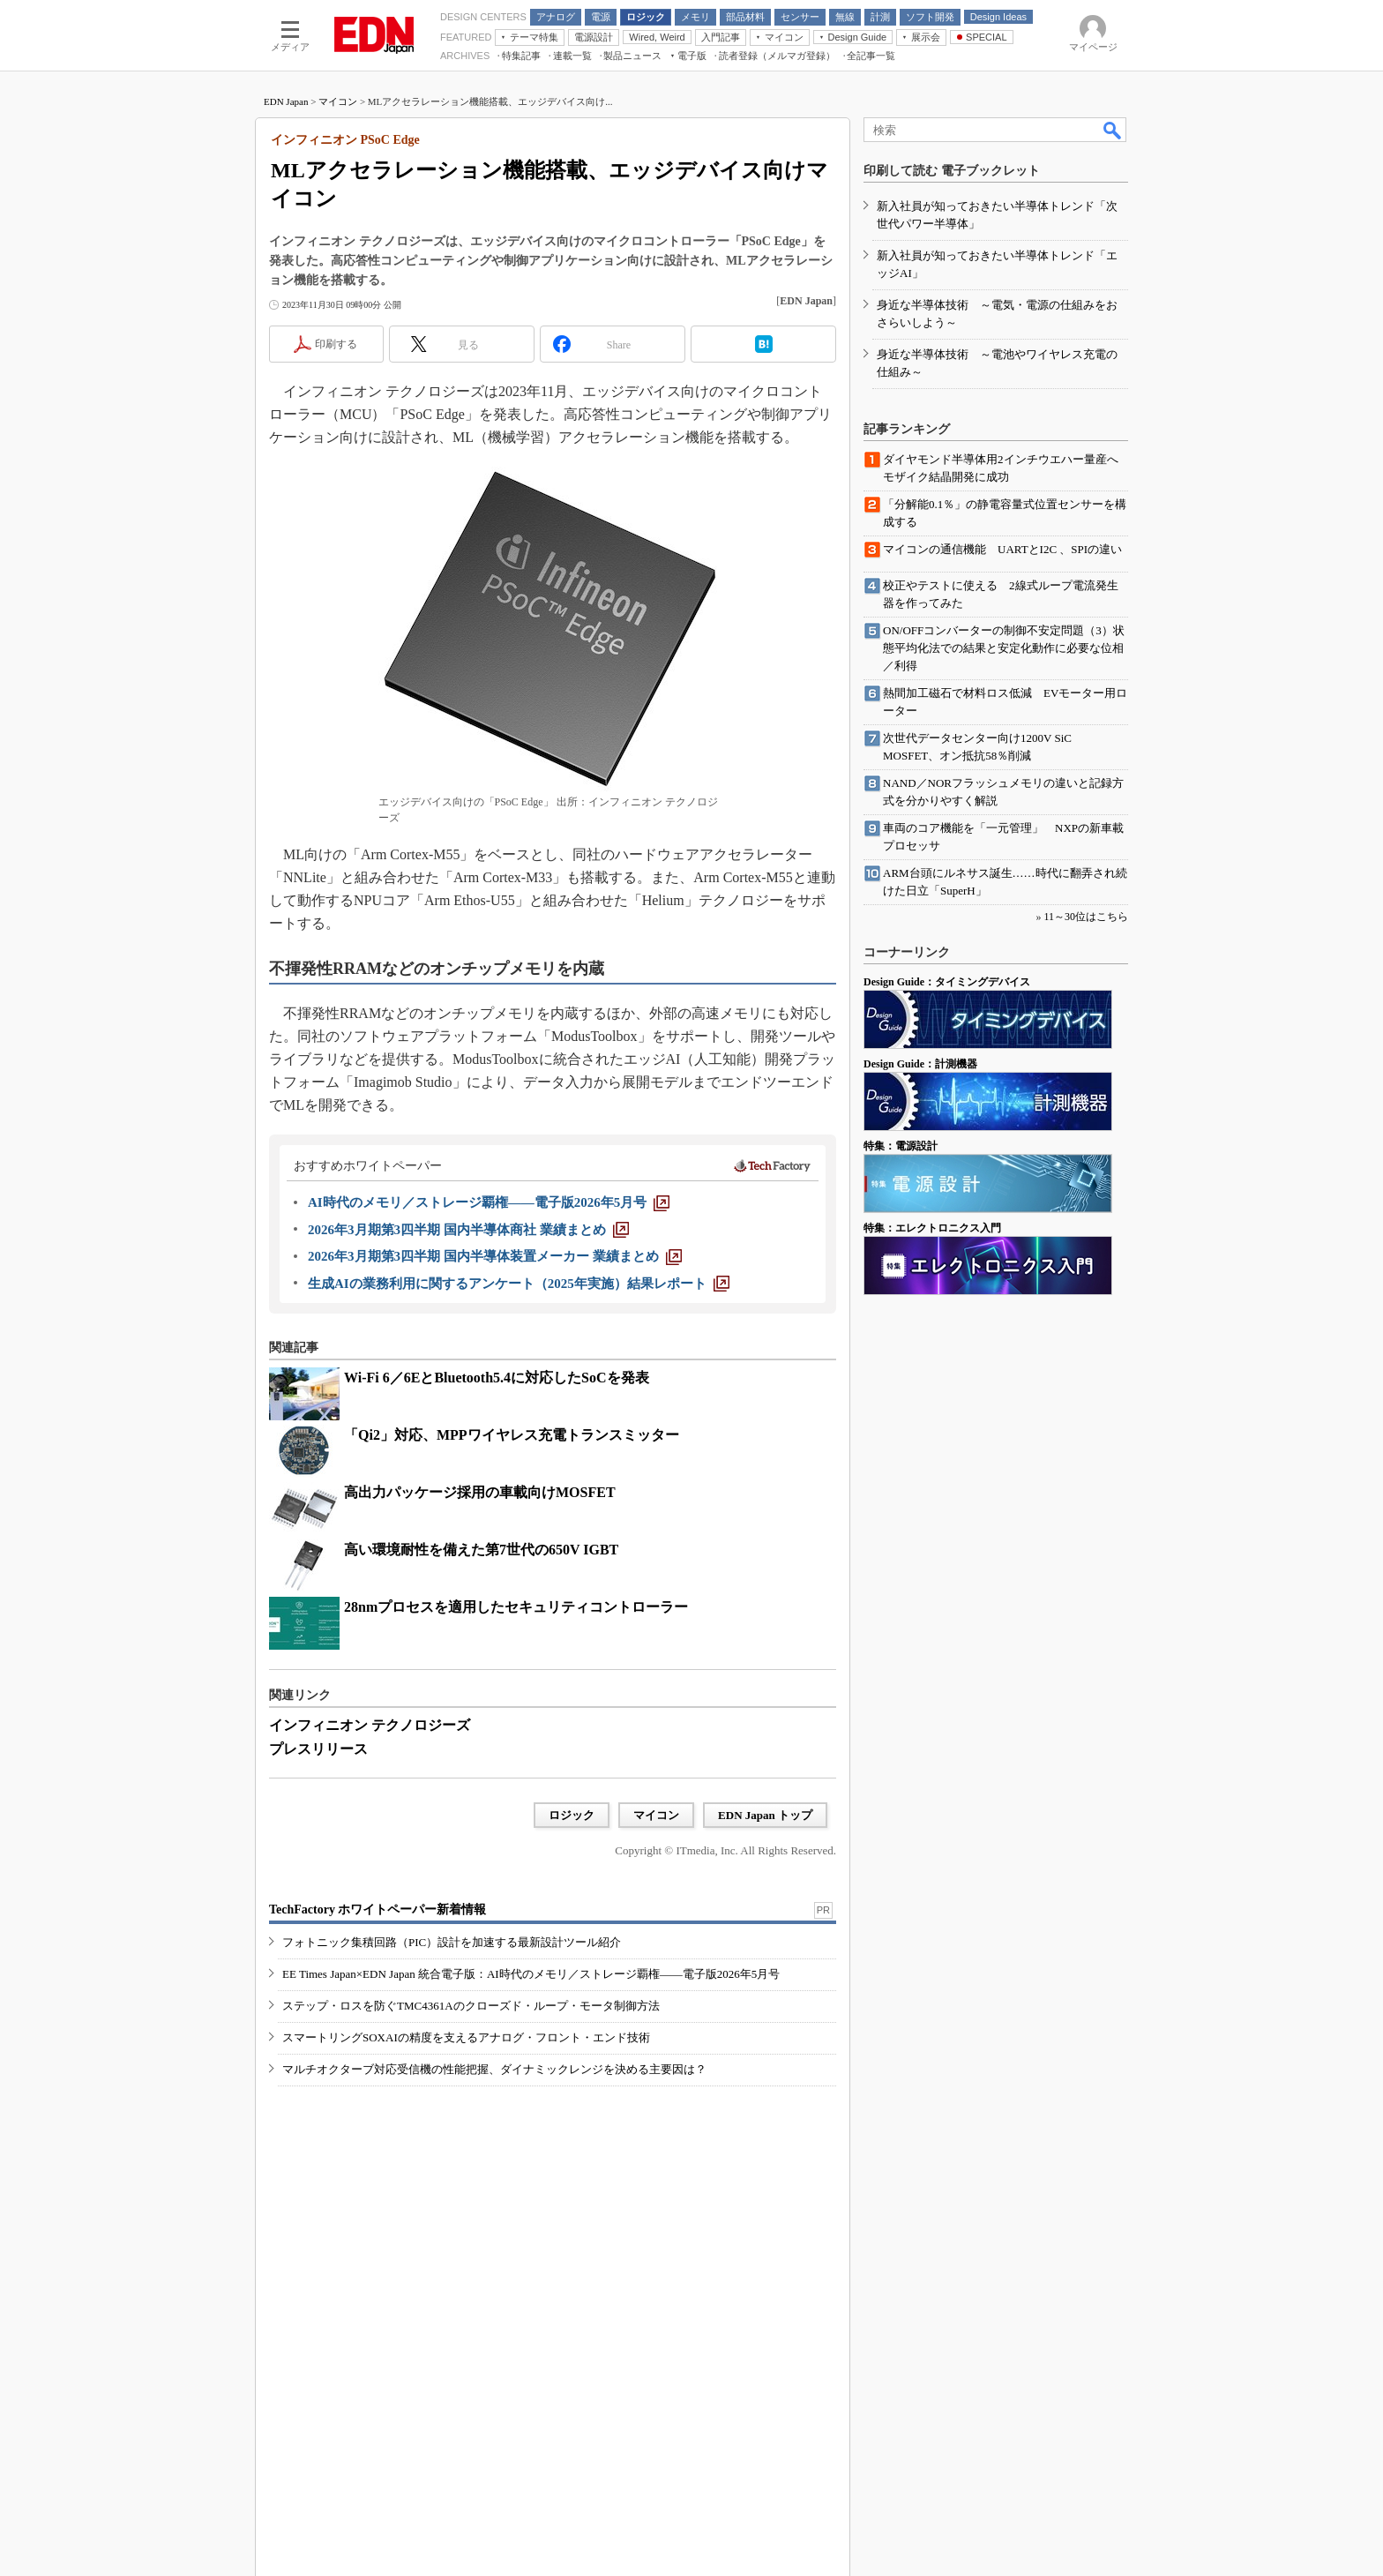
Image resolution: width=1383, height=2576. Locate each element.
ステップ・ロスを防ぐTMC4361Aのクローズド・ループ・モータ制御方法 (471, 2005)
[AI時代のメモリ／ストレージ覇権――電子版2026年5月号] (488, 1202)
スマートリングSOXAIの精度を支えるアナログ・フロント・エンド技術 (466, 2037)
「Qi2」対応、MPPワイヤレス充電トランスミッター (511, 1434)
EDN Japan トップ (765, 1815)
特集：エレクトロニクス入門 (932, 1228)
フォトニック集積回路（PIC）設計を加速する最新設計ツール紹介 (451, 1942)
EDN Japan (286, 101)
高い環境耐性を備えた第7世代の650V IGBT (481, 1549)
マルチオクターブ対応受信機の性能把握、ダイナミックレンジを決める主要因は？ (494, 2069)
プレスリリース (318, 1748)
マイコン (337, 101)
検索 (1113, 129)
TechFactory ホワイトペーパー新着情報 (377, 1909)
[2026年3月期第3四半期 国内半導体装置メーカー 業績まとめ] (495, 1256)
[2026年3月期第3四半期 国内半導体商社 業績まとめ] (468, 1230)
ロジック (571, 1815)
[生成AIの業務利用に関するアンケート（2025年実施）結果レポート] (518, 1284)
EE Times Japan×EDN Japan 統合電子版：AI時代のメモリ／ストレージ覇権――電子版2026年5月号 (531, 1974)
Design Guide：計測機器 (920, 1064)
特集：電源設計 (900, 1146)
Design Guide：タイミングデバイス (946, 982)
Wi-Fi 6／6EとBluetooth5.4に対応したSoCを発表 (496, 1377)
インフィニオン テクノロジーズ (369, 1725)
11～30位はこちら (1085, 916)
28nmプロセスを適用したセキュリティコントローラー (516, 1606)
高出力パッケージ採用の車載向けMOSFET (480, 1492)
